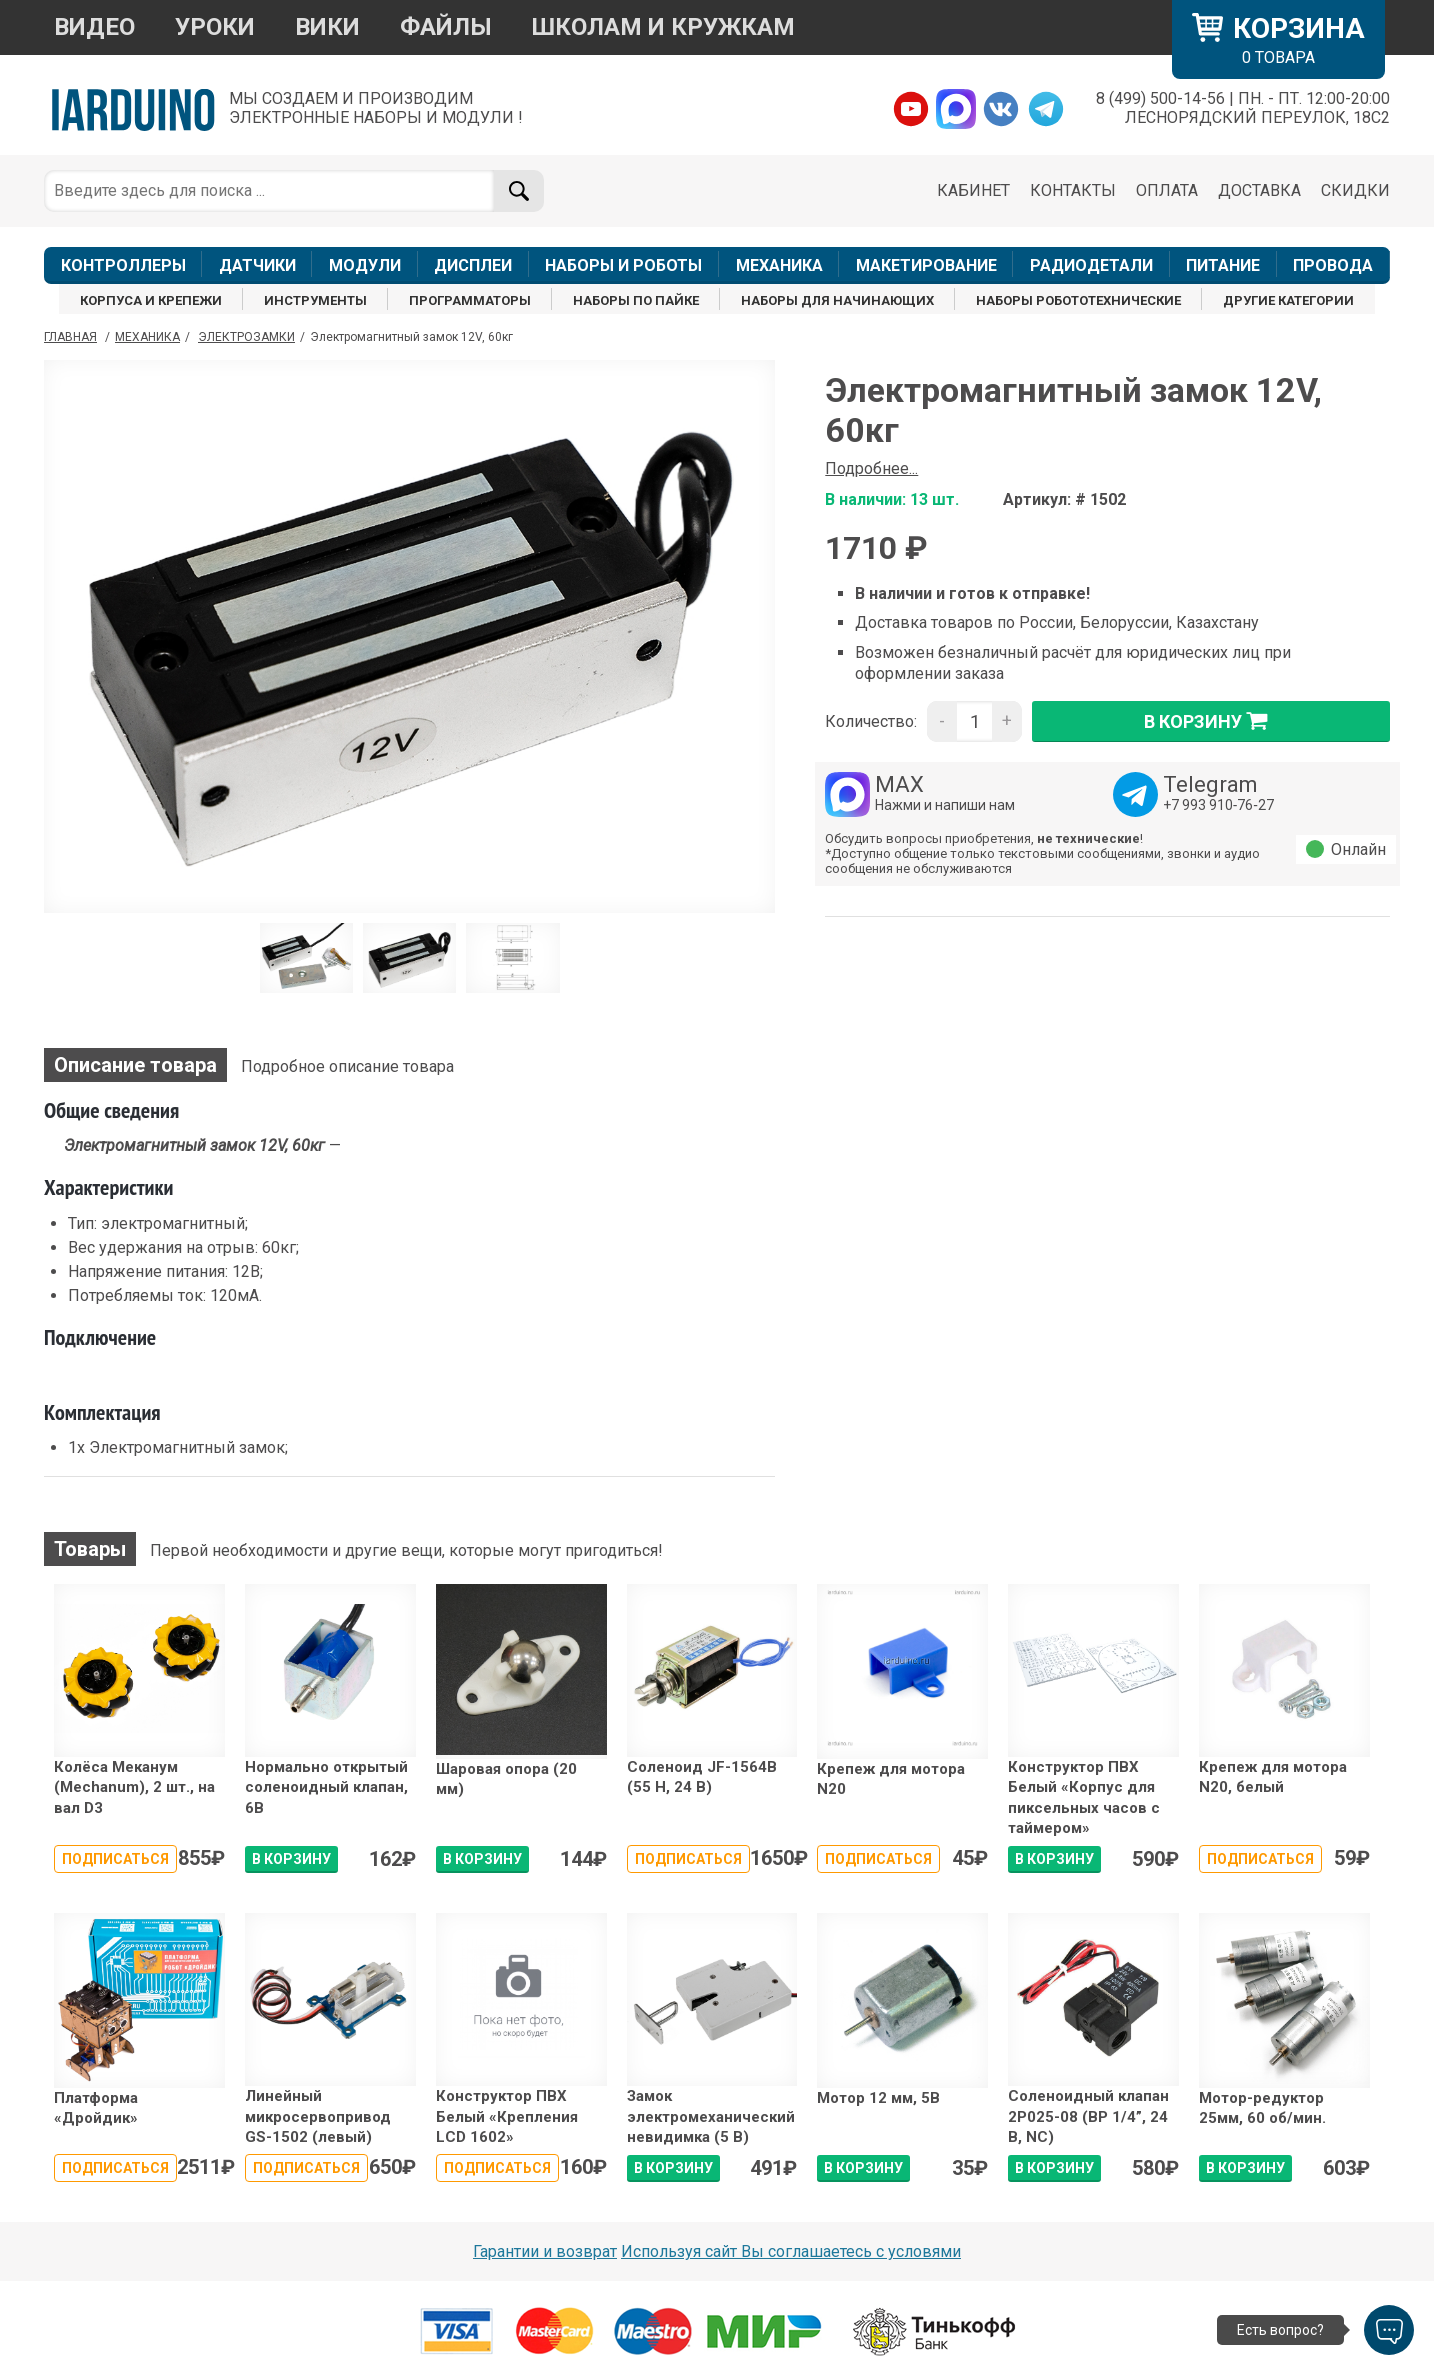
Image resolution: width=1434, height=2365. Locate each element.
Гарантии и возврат (545, 2251)
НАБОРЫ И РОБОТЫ (623, 265)
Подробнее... (871, 468)
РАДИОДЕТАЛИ (1091, 265)
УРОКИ (215, 27)
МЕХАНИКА (779, 265)
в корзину (1211, 721)
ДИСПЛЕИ (473, 265)
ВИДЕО (94, 27)
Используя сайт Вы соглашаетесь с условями (791, 2251)
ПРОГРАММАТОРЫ (470, 300)
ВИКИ (327, 27)
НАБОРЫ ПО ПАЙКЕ (636, 300)
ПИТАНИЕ (1223, 265)
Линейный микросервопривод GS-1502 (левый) (318, 2116)
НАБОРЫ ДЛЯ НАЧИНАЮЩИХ (837, 300)
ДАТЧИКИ (257, 265)
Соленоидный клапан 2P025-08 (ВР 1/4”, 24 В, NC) (1088, 2116)
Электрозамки (246, 337)
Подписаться (115, 1859)
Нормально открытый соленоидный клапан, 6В (326, 1787)
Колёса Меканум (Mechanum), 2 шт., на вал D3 (134, 1787)
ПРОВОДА (1333, 265)
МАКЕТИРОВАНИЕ (926, 265)
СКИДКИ (1355, 190)
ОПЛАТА (1167, 190)
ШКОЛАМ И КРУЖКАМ (663, 27)
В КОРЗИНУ (291, 1859)
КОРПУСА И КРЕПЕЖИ (151, 300)
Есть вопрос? (1280, 2330)
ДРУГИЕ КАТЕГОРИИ (1288, 300)
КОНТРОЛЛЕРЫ (123, 265)
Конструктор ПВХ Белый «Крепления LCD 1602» (507, 2116)
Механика (147, 337)
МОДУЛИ (365, 265)
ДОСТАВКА (1259, 190)
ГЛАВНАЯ (70, 337)
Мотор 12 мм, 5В (878, 2098)
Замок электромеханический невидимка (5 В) (711, 2116)
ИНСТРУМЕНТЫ (315, 300)
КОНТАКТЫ (1073, 190)
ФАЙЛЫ (446, 27)
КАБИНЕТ (973, 190)
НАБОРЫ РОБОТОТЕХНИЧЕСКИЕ (1078, 300)
